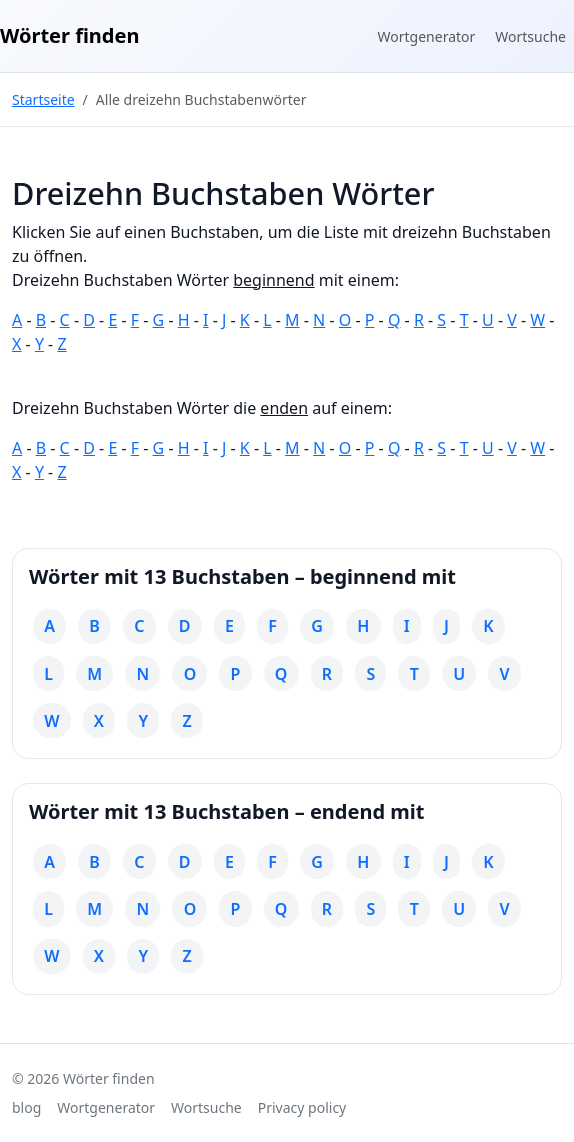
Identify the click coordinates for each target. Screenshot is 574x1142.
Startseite (43, 99)
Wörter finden (69, 35)
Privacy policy (302, 1107)
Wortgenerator (427, 36)
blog (26, 1107)
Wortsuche (530, 36)
